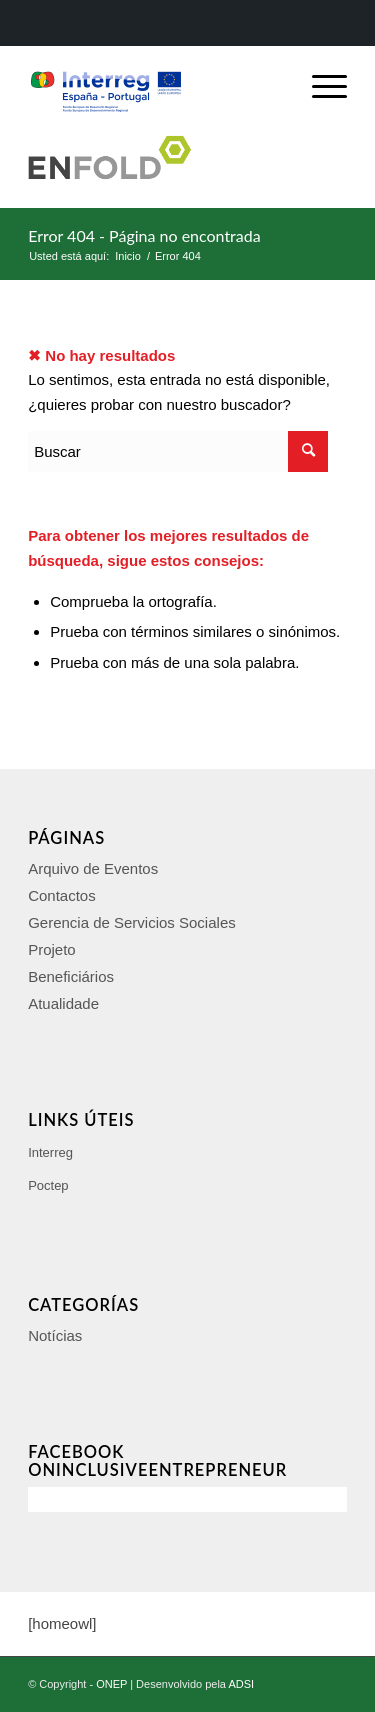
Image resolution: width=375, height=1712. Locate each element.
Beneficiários (71, 976)
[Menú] (319, 87)
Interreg (50, 1152)
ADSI (241, 1684)
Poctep (48, 1185)
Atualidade (63, 1003)
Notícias (55, 1335)
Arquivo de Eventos (93, 868)
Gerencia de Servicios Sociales (132, 922)
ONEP (111, 1684)
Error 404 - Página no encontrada (144, 235)
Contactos (62, 895)
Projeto (52, 949)
